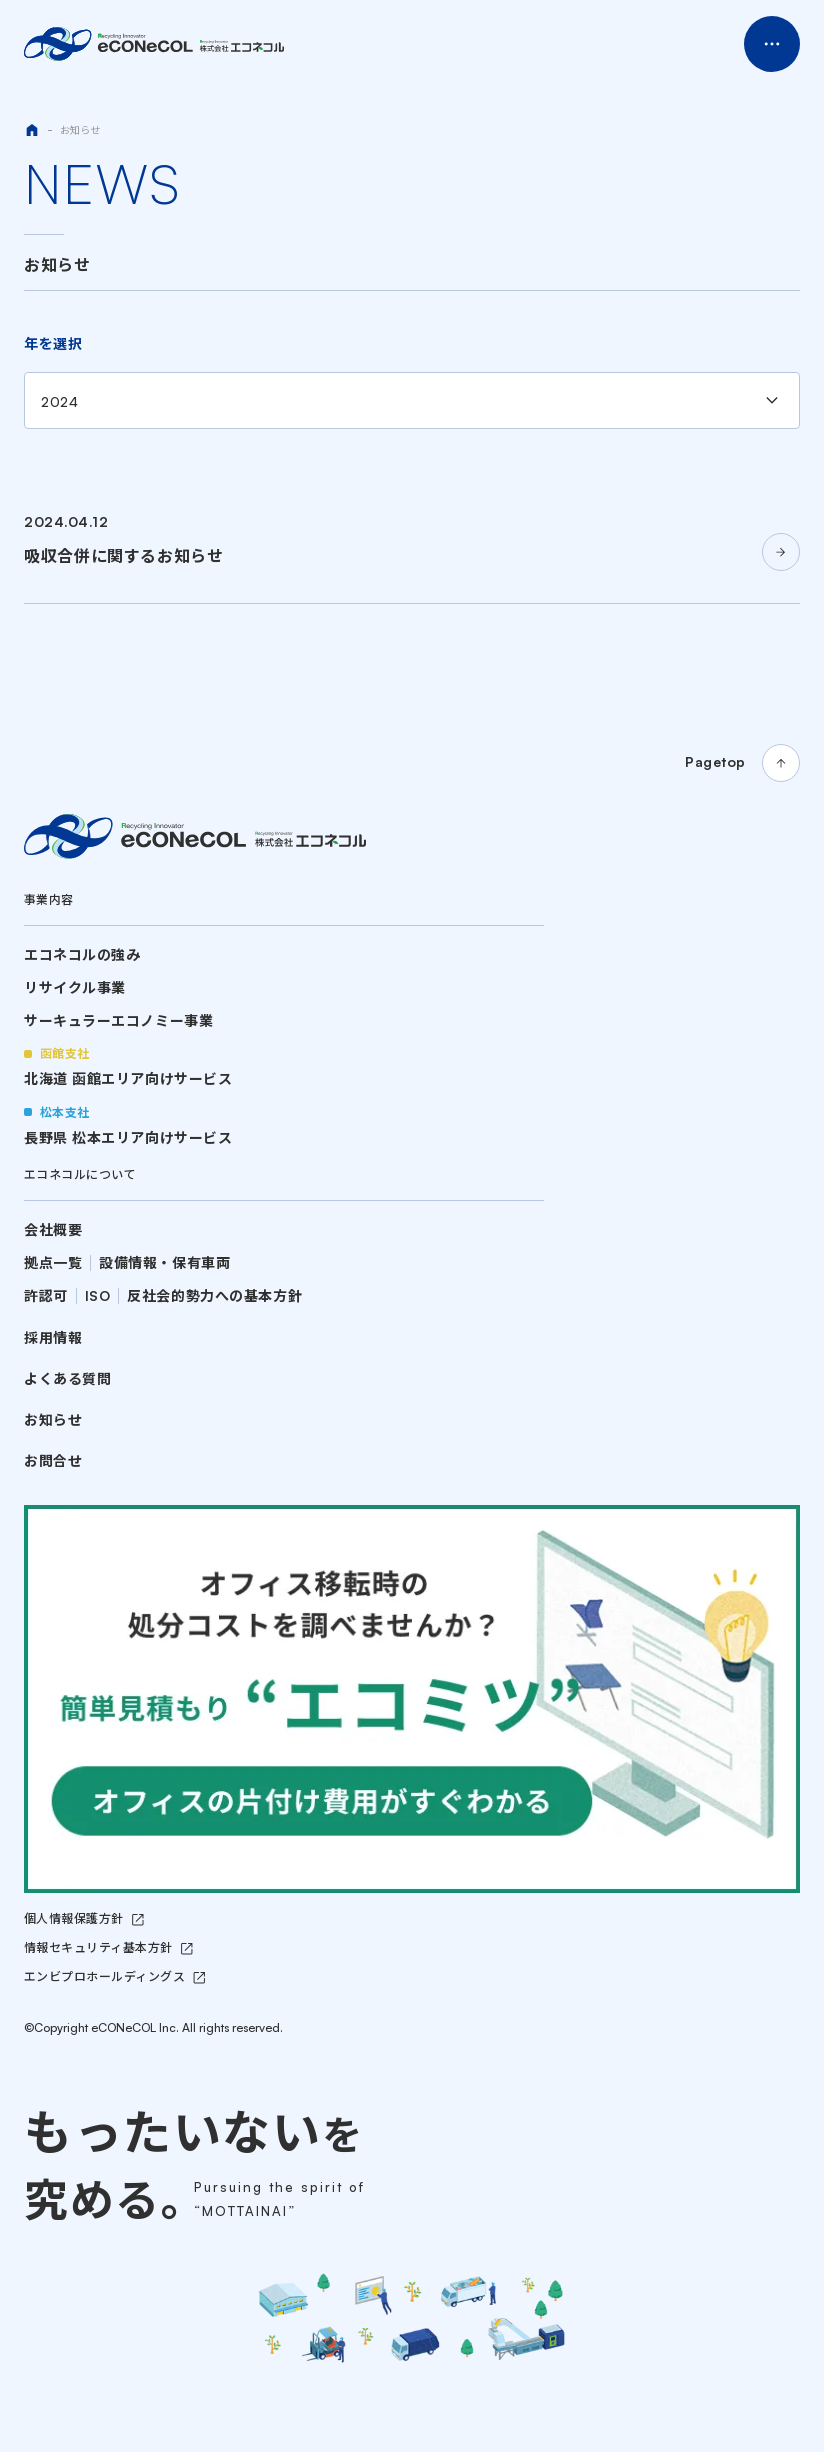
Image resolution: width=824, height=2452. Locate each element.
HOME (32, 130)
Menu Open (772, 44)
